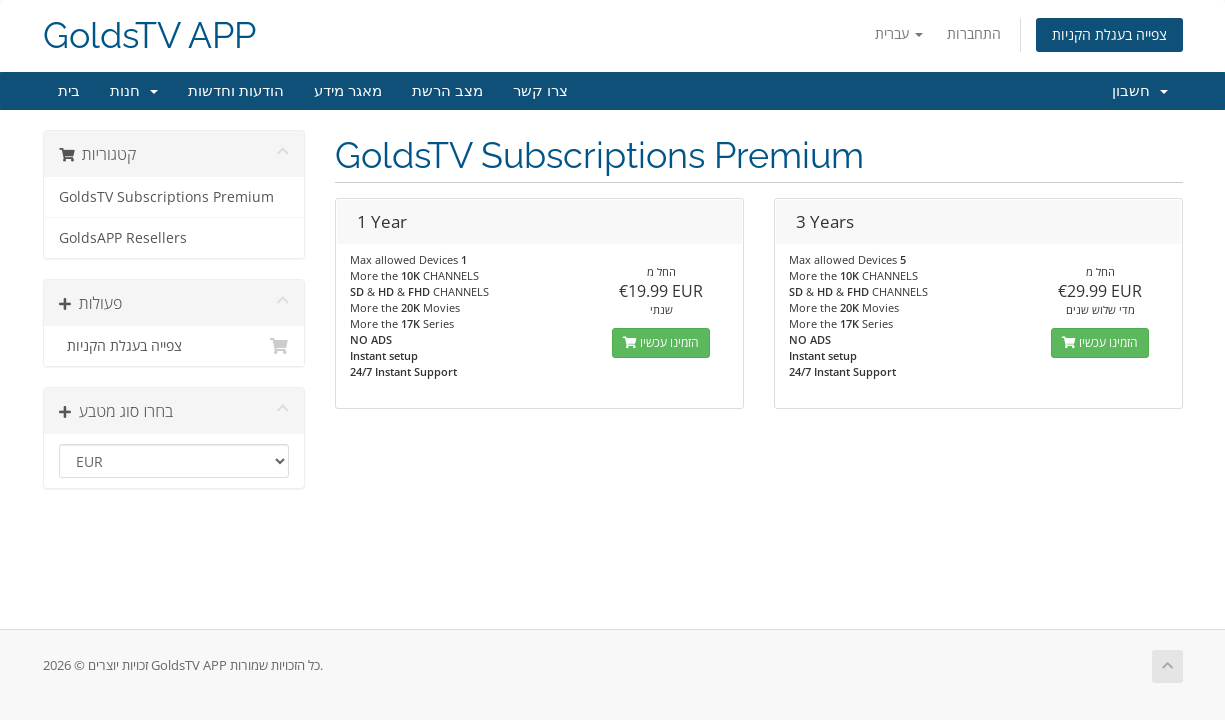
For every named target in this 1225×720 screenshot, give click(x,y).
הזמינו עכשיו (661, 342)
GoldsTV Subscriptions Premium (166, 197)
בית (69, 91)
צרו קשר (540, 91)
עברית (899, 33)
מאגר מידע (348, 91)
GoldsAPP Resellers (123, 238)
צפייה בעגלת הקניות (1109, 34)
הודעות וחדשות (236, 91)
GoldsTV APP (149, 35)
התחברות (974, 33)
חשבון (1140, 91)
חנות (134, 91)
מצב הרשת (447, 91)
